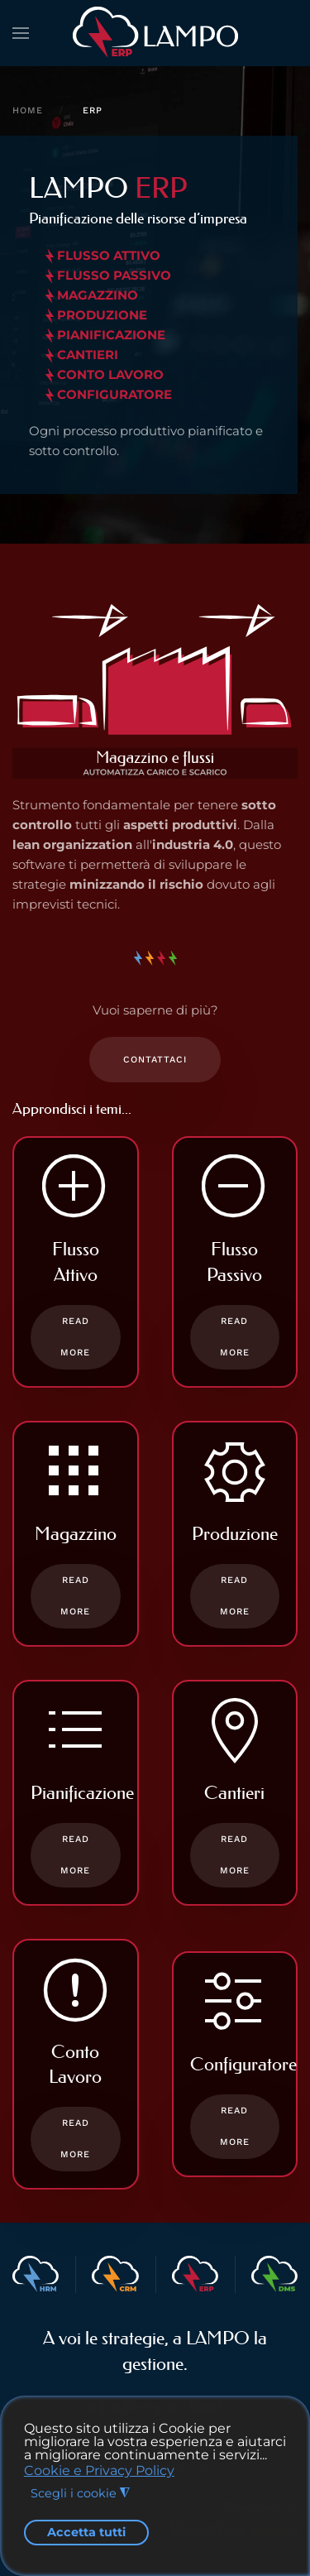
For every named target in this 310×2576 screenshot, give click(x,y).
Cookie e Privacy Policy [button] (99, 2470)
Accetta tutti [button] (86, 2532)
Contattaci (155, 1059)
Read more (75, 1337)
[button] (20, 33)
